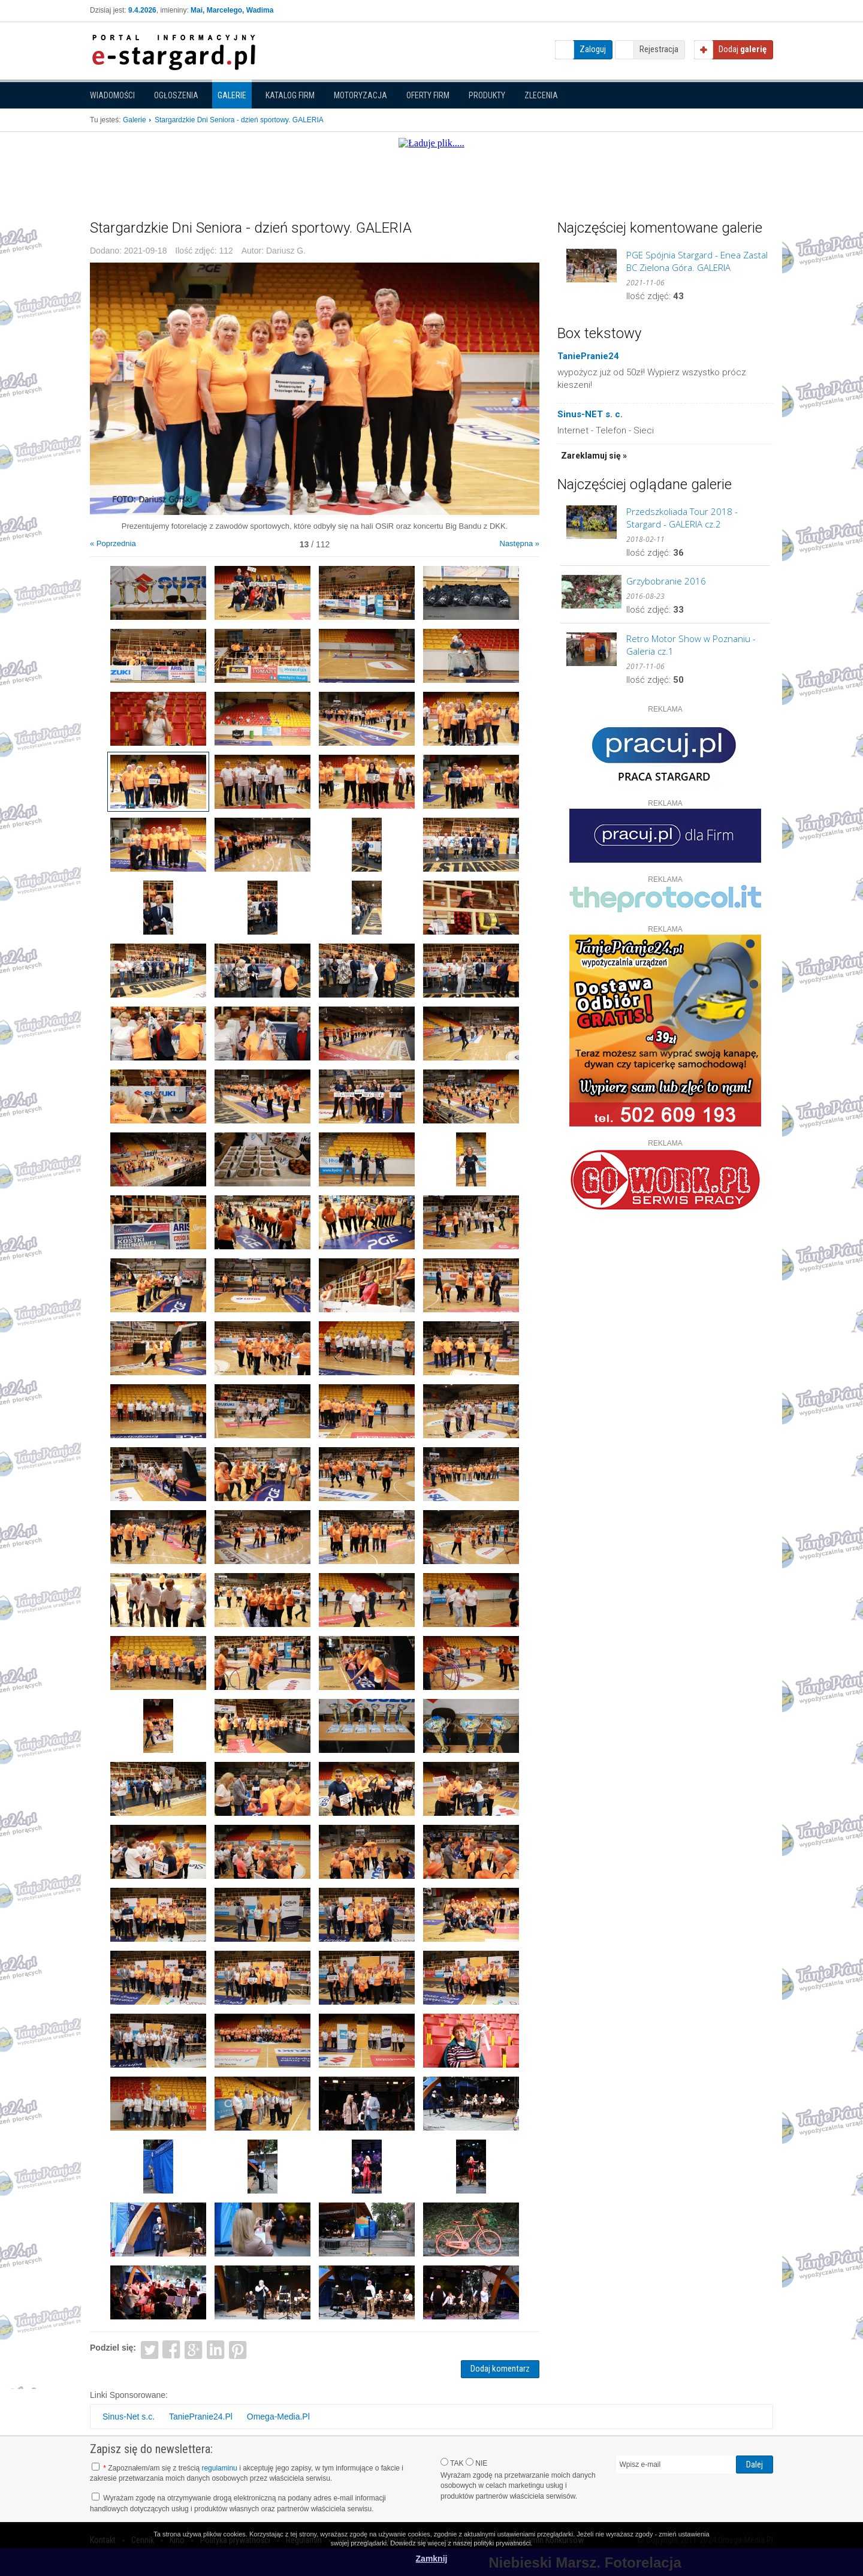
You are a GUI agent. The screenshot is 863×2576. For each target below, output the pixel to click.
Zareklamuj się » (594, 455)
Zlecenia (541, 95)
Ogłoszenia (176, 95)
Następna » (520, 543)
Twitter (149, 2349)
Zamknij (432, 2558)
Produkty (487, 95)
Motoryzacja (360, 95)
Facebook (172, 2349)
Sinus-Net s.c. (128, 2416)
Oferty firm (427, 95)
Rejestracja (658, 49)
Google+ (194, 2349)
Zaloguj (593, 49)
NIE (476, 2462)
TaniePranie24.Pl (201, 2416)
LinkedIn (216, 2349)
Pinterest (238, 2349)
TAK (452, 2462)
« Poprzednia (113, 543)
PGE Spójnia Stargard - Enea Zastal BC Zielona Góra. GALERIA (697, 261)
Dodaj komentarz (500, 2368)
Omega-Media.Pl (278, 2416)
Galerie (232, 95)
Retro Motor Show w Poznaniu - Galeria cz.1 (691, 644)
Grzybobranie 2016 (666, 581)
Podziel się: (113, 2347)
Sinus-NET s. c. (590, 414)
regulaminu (219, 2468)
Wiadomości (112, 95)
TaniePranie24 (588, 356)
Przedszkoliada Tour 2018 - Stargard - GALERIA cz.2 (682, 517)
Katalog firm (290, 95)
